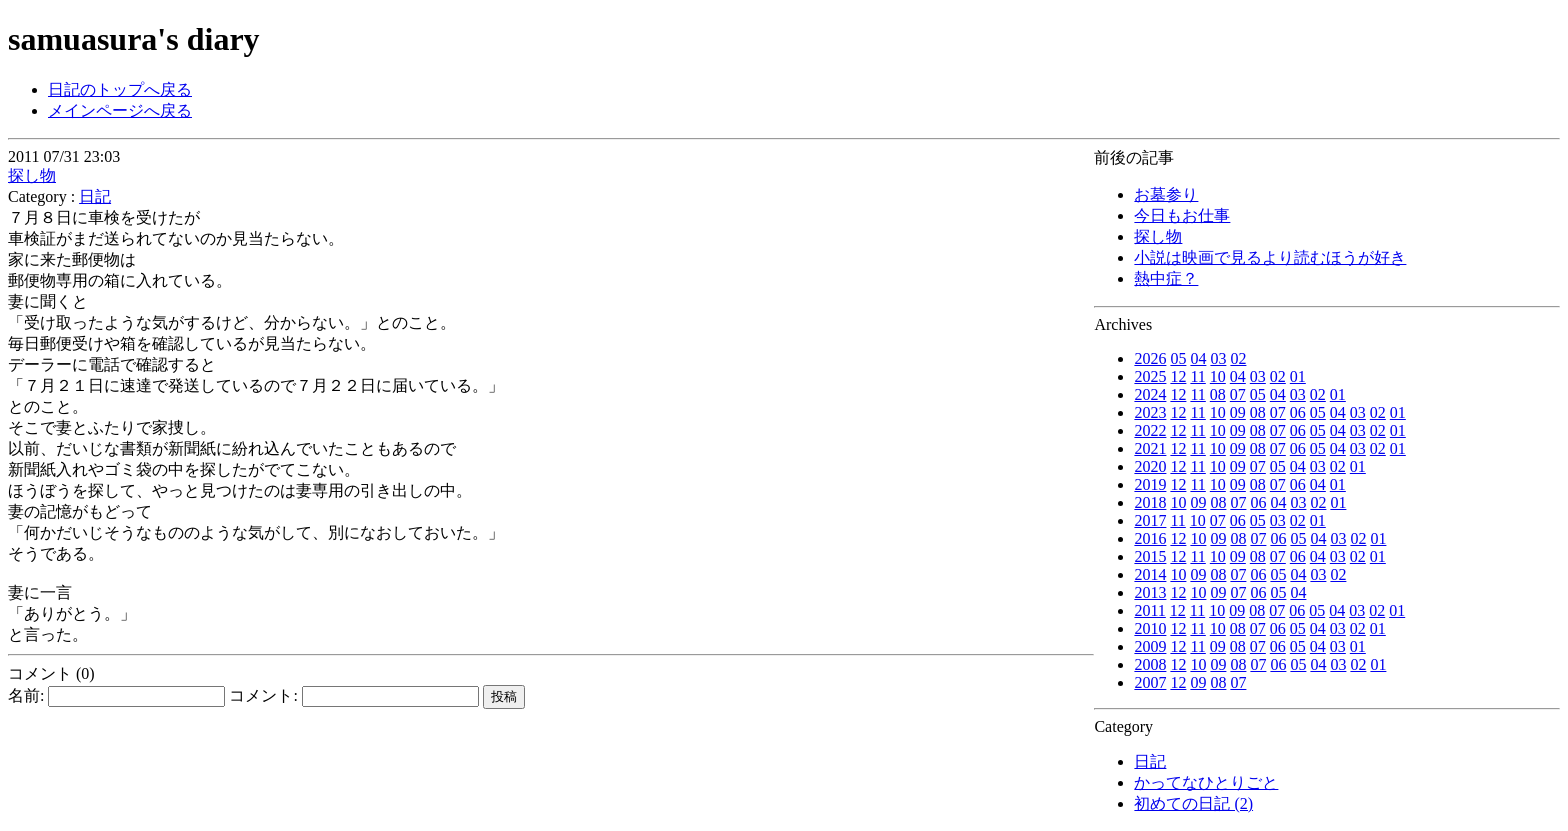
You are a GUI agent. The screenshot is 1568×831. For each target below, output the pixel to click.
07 (1238, 394)
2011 (1149, 610)
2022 (1150, 430)
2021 (1150, 448)
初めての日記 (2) (1193, 803)
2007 (1150, 682)
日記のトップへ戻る (120, 89)
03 (1218, 358)
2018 (1150, 502)
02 (1238, 358)
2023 (1150, 412)
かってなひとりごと (1206, 782)
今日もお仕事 (1182, 215)
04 (1198, 358)
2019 (1150, 484)
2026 (1150, 358)
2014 (1150, 574)
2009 (1150, 646)
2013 (1150, 592)
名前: (116, 695)
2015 (1150, 556)
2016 (1150, 538)
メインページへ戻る (120, 110)
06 (1298, 412)
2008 (1150, 664)
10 (1218, 376)
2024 (1150, 394)
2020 (1150, 466)
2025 (1150, 376)
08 (1218, 394)
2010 (1150, 628)
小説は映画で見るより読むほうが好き (1270, 257)
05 (1178, 358)
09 (1238, 412)
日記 (1150, 761)
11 (1197, 376)
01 (1298, 376)
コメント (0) (51, 673)
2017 (1150, 520)
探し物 (1158, 236)
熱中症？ (1166, 278)
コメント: (353, 695)
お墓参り (1166, 194)
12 (1178, 376)
